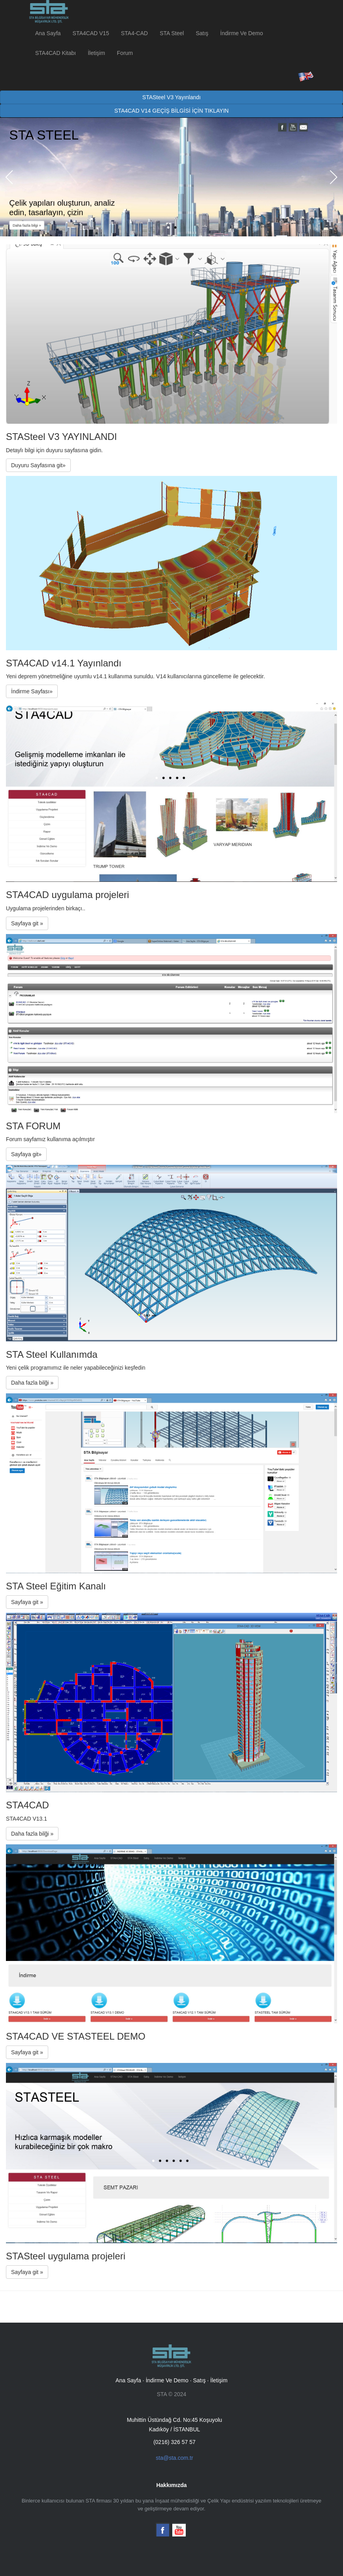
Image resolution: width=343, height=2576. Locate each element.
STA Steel (172, 33)
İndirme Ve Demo (241, 33)
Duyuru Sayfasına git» (38, 465)
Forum (125, 53)
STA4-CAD (134, 33)
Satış (202, 33)
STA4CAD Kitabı (55, 53)
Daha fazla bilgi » (27, 225)
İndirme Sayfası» (32, 691)
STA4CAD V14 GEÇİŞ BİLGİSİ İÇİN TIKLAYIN (171, 111)
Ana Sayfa (48, 33)
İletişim (96, 53)
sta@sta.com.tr (174, 2458)
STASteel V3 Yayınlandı (171, 97)
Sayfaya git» (26, 1154)
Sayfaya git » (27, 923)
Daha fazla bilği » (32, 1383)
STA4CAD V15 (91, 33)
